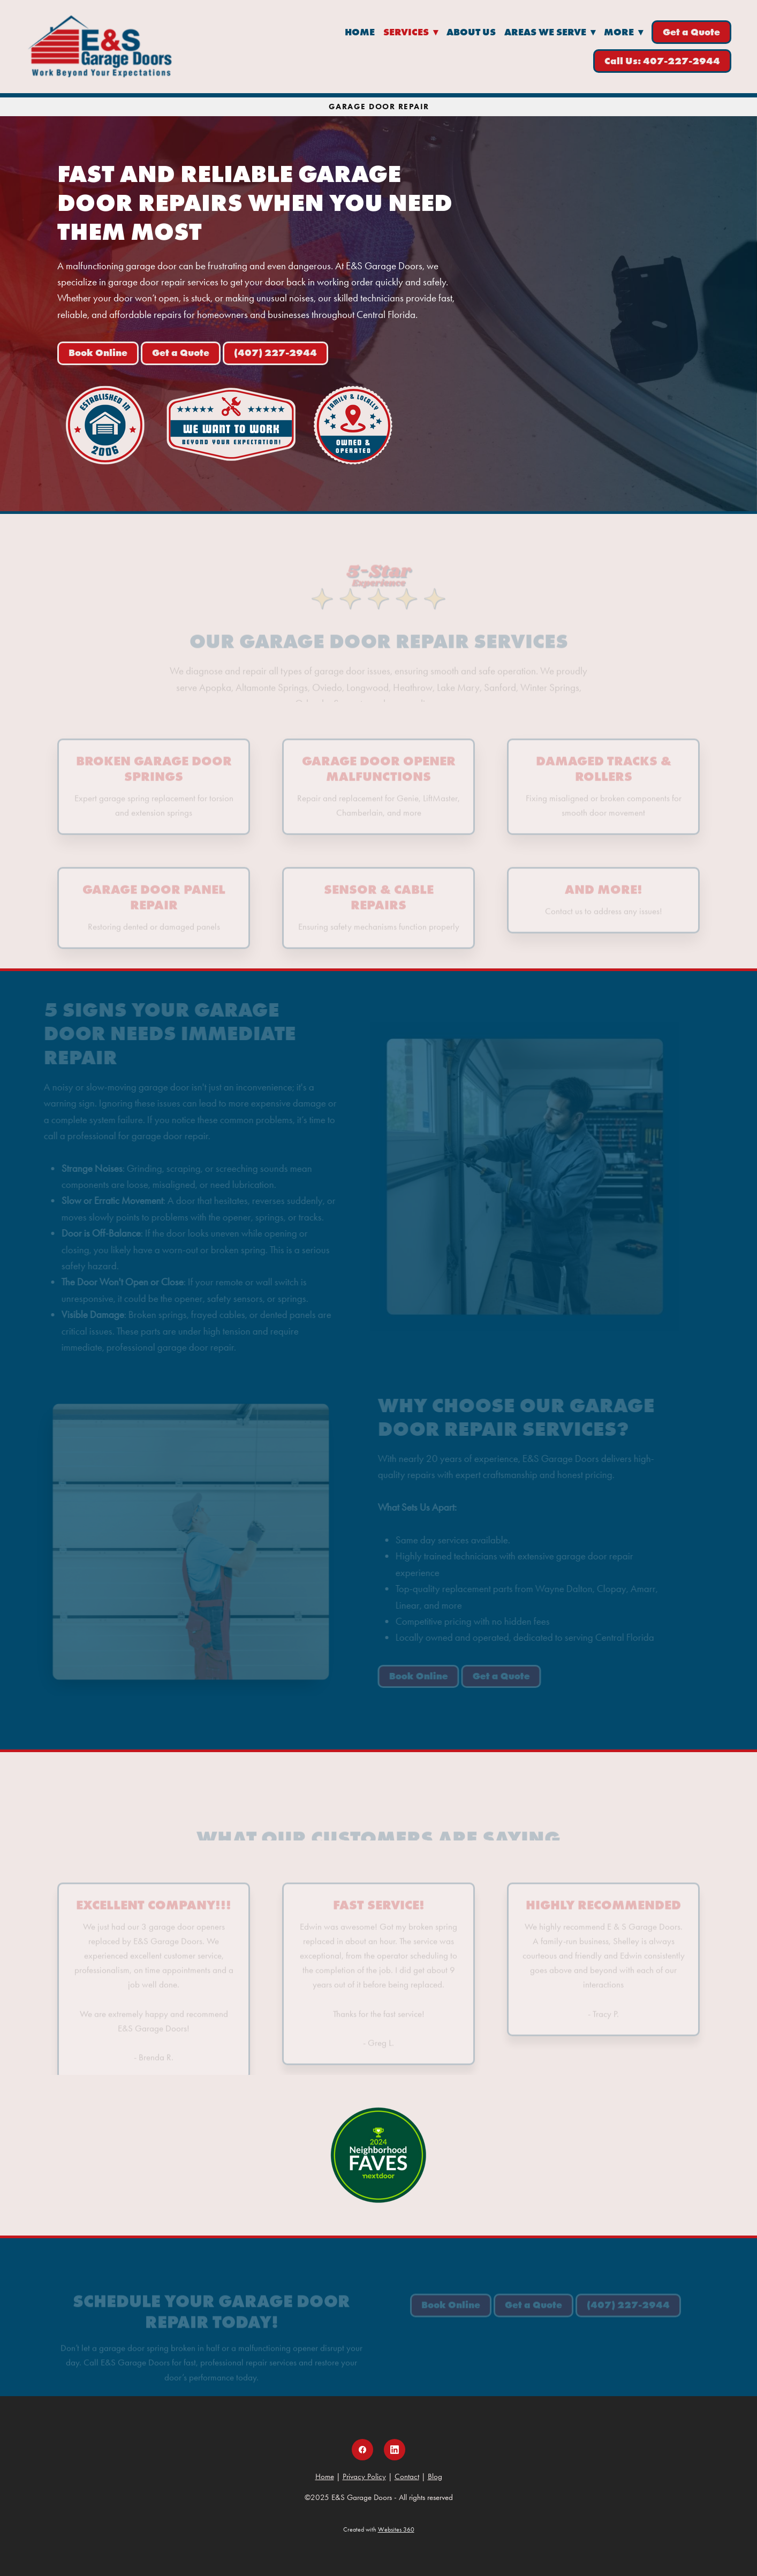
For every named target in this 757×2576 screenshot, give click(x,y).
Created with (378, 2529)
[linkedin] (394, 2449)
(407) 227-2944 (275, 353)
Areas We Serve (549, 32)
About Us (471, 32)
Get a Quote (691, 32)
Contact (407, 2476)
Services (410, 32)
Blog (435, 2476)
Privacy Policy (364, 2476)
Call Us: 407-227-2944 (662, 61)
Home (360, 32)
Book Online (98, 353)
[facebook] (362, 2449)
